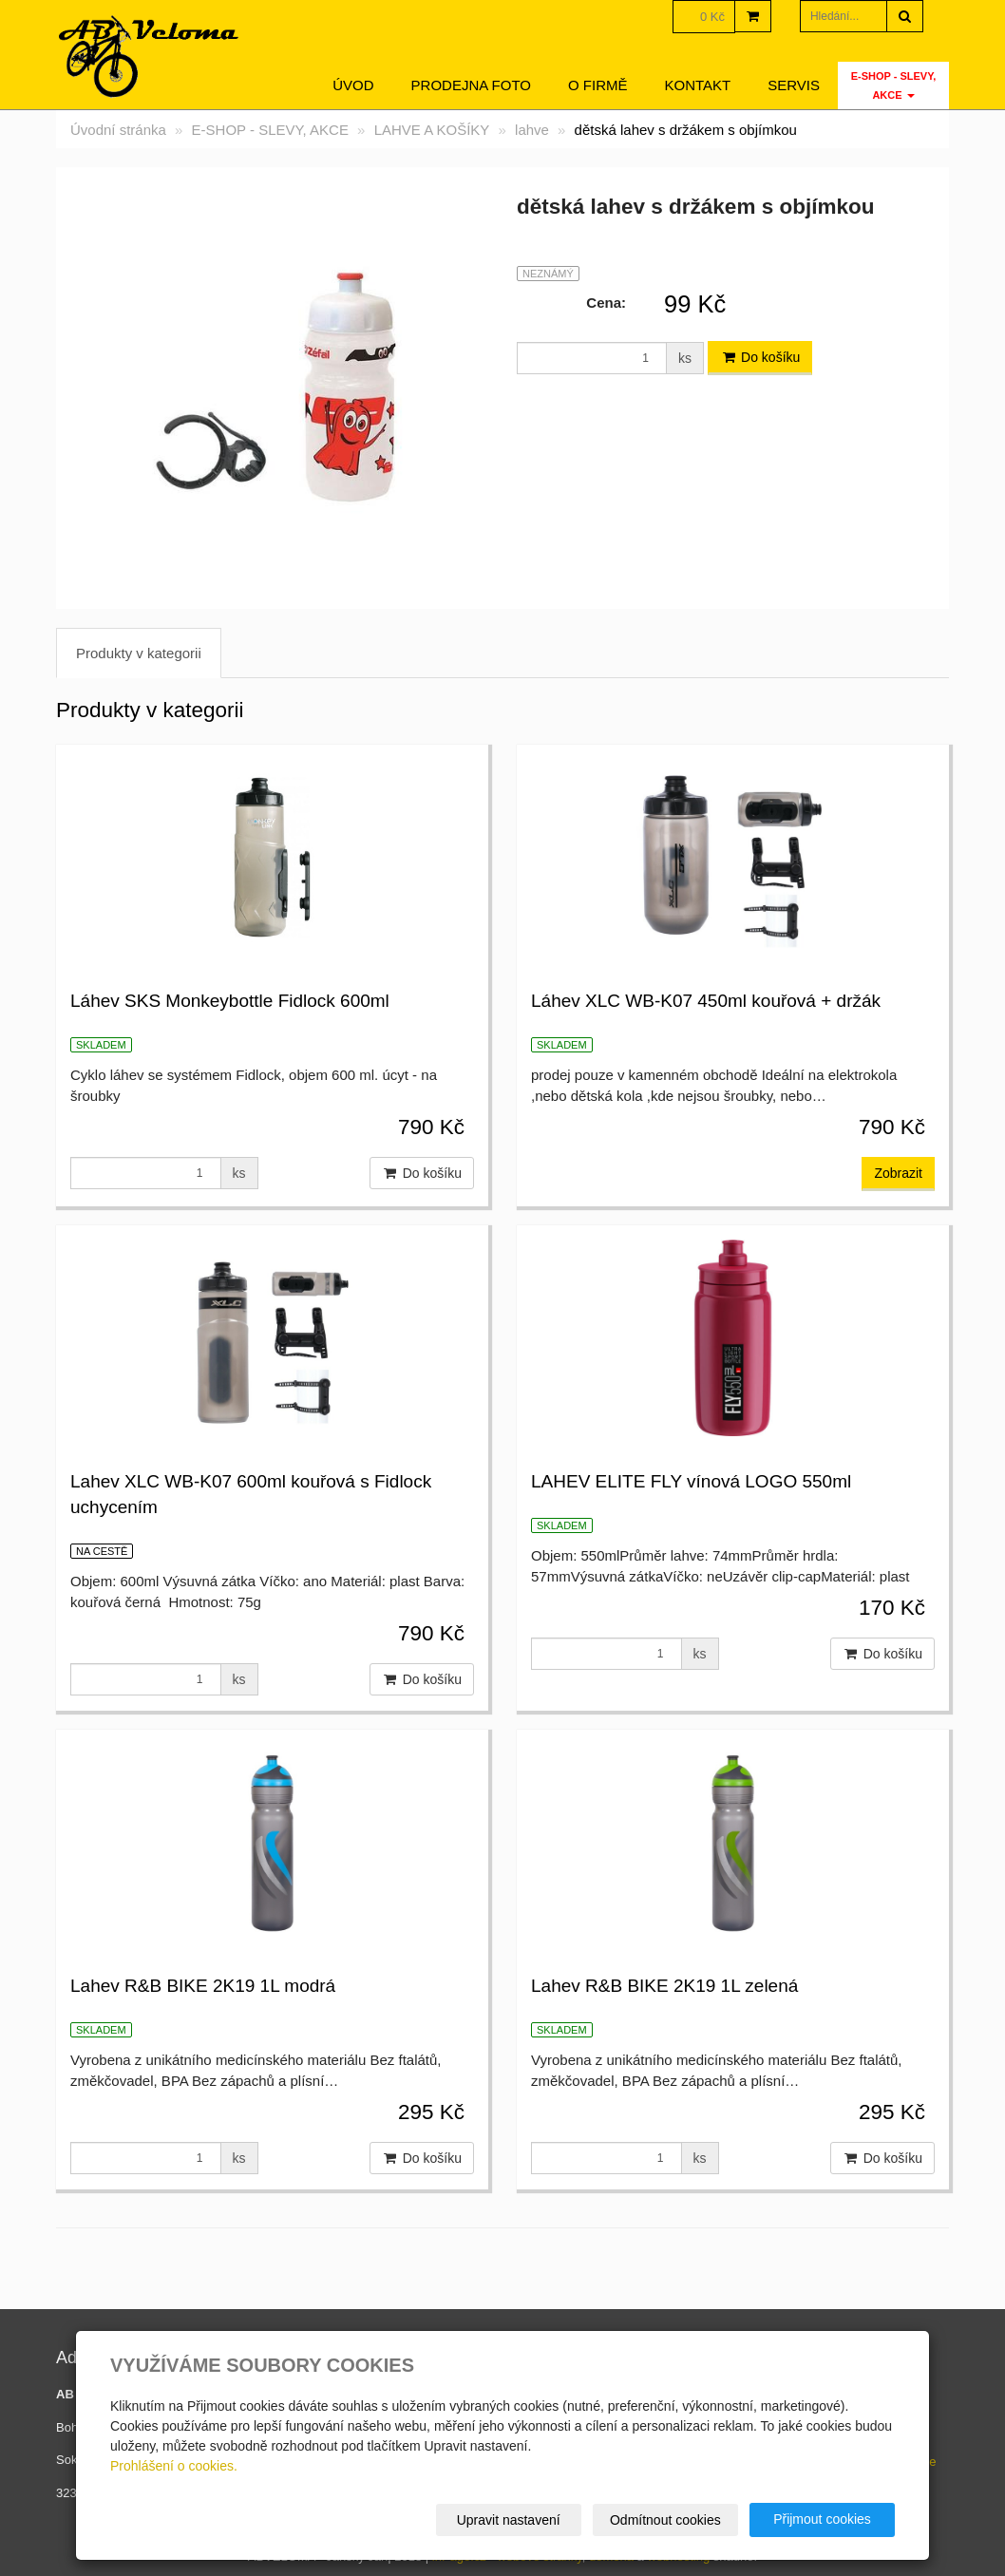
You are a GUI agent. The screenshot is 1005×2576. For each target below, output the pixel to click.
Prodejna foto (471, 85)
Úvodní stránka (118, 130)
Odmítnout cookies (665, 2520)
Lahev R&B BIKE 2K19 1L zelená (664, 1986)
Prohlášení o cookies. (173, 2465)
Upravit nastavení (508, 2520)
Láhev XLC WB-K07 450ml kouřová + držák (706, 1001)
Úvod (352, 85)
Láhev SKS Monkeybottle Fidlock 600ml (229, 1001)
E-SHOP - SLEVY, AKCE (894, 85)
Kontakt (698, 85)
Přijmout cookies (822, 2519)
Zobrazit (898, 1173)
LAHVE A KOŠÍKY (432, 130)
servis (794, 85)
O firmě (598, 85)
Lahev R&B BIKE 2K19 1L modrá (202, 1986)
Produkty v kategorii (138, 653)
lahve (532, 130)
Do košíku (760, 357)
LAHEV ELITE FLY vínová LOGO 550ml (691, 1481)
